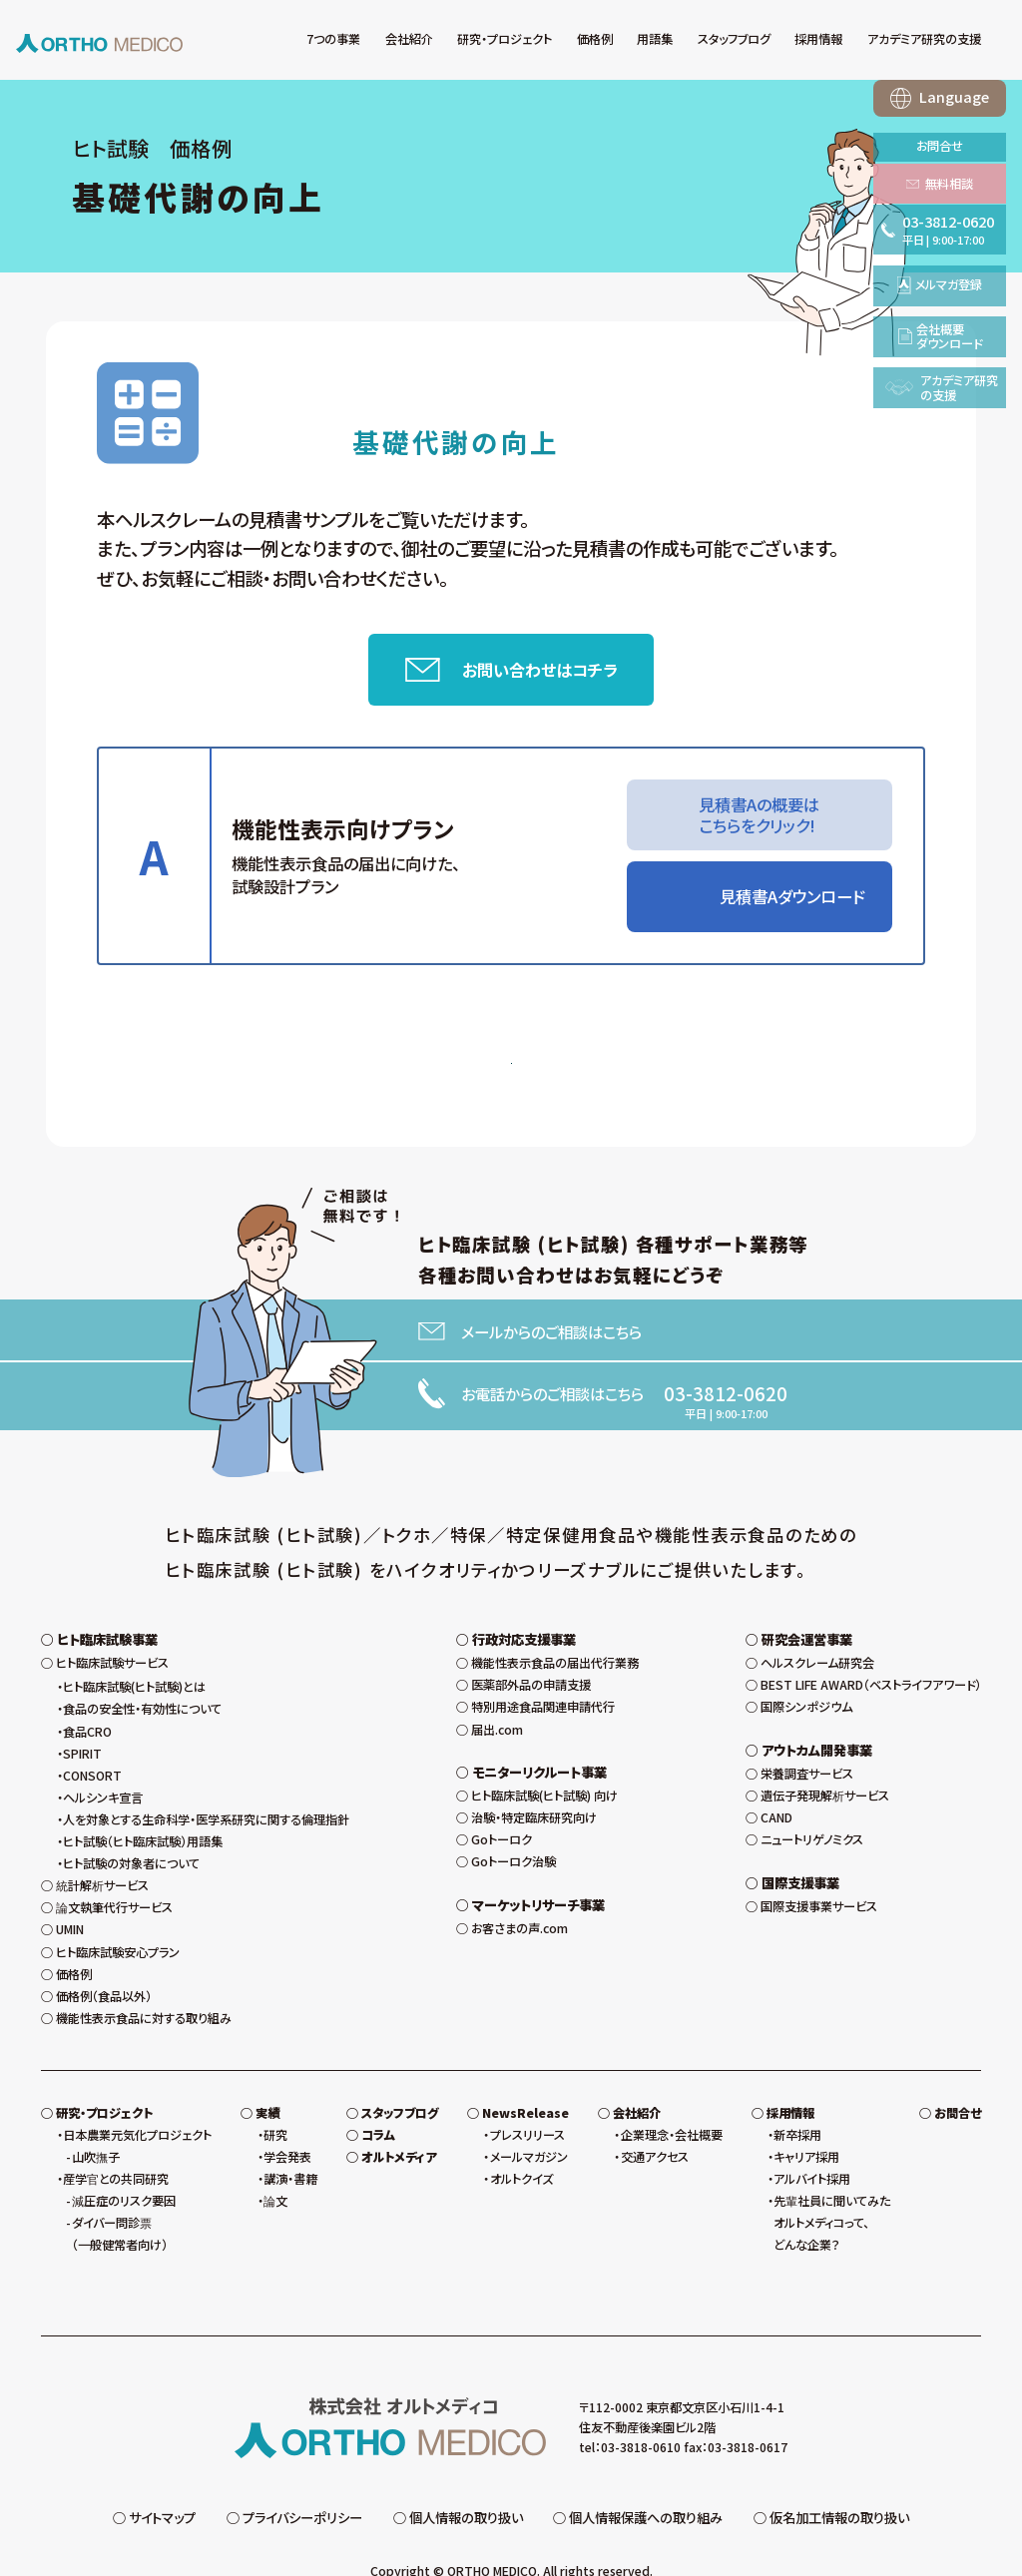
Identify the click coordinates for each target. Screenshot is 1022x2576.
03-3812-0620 (725, 1402)
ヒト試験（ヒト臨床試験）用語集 (143, 1803)
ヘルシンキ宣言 (103, 1760)
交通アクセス (655, 2119)
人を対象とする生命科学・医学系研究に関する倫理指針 (206, 1782)
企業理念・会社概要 (672, 2097)
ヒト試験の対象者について (131, 1825)
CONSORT (92, 1738)
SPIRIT (82, 1716)
